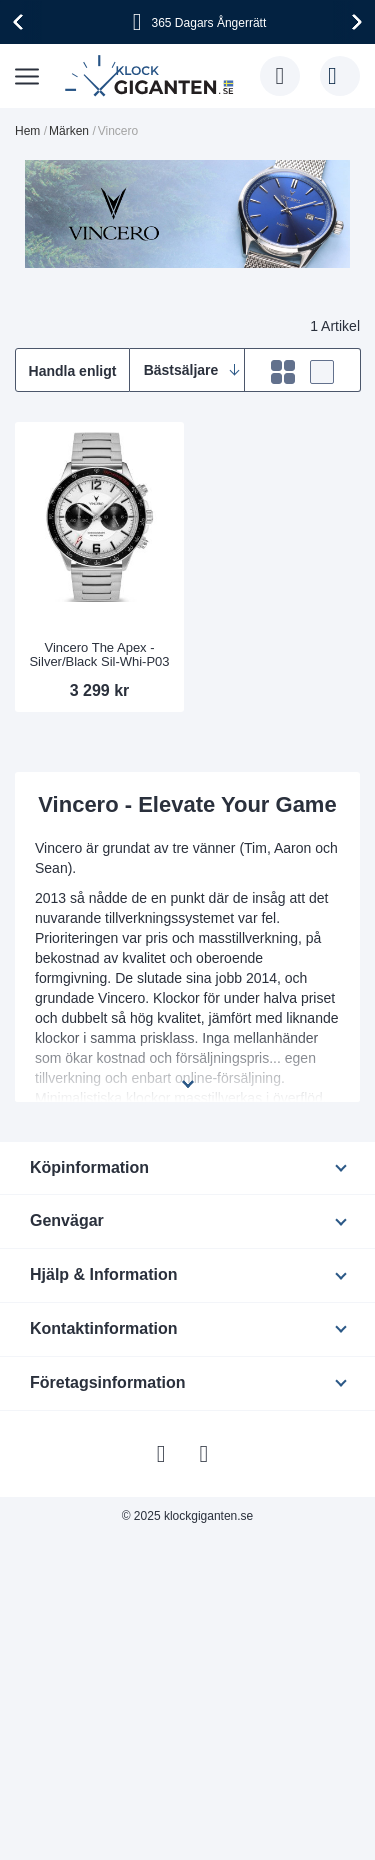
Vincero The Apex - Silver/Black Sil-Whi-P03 (99, 654)
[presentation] (21, 22)
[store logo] (152, 75)
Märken (69, 131)
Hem (27, 131)
